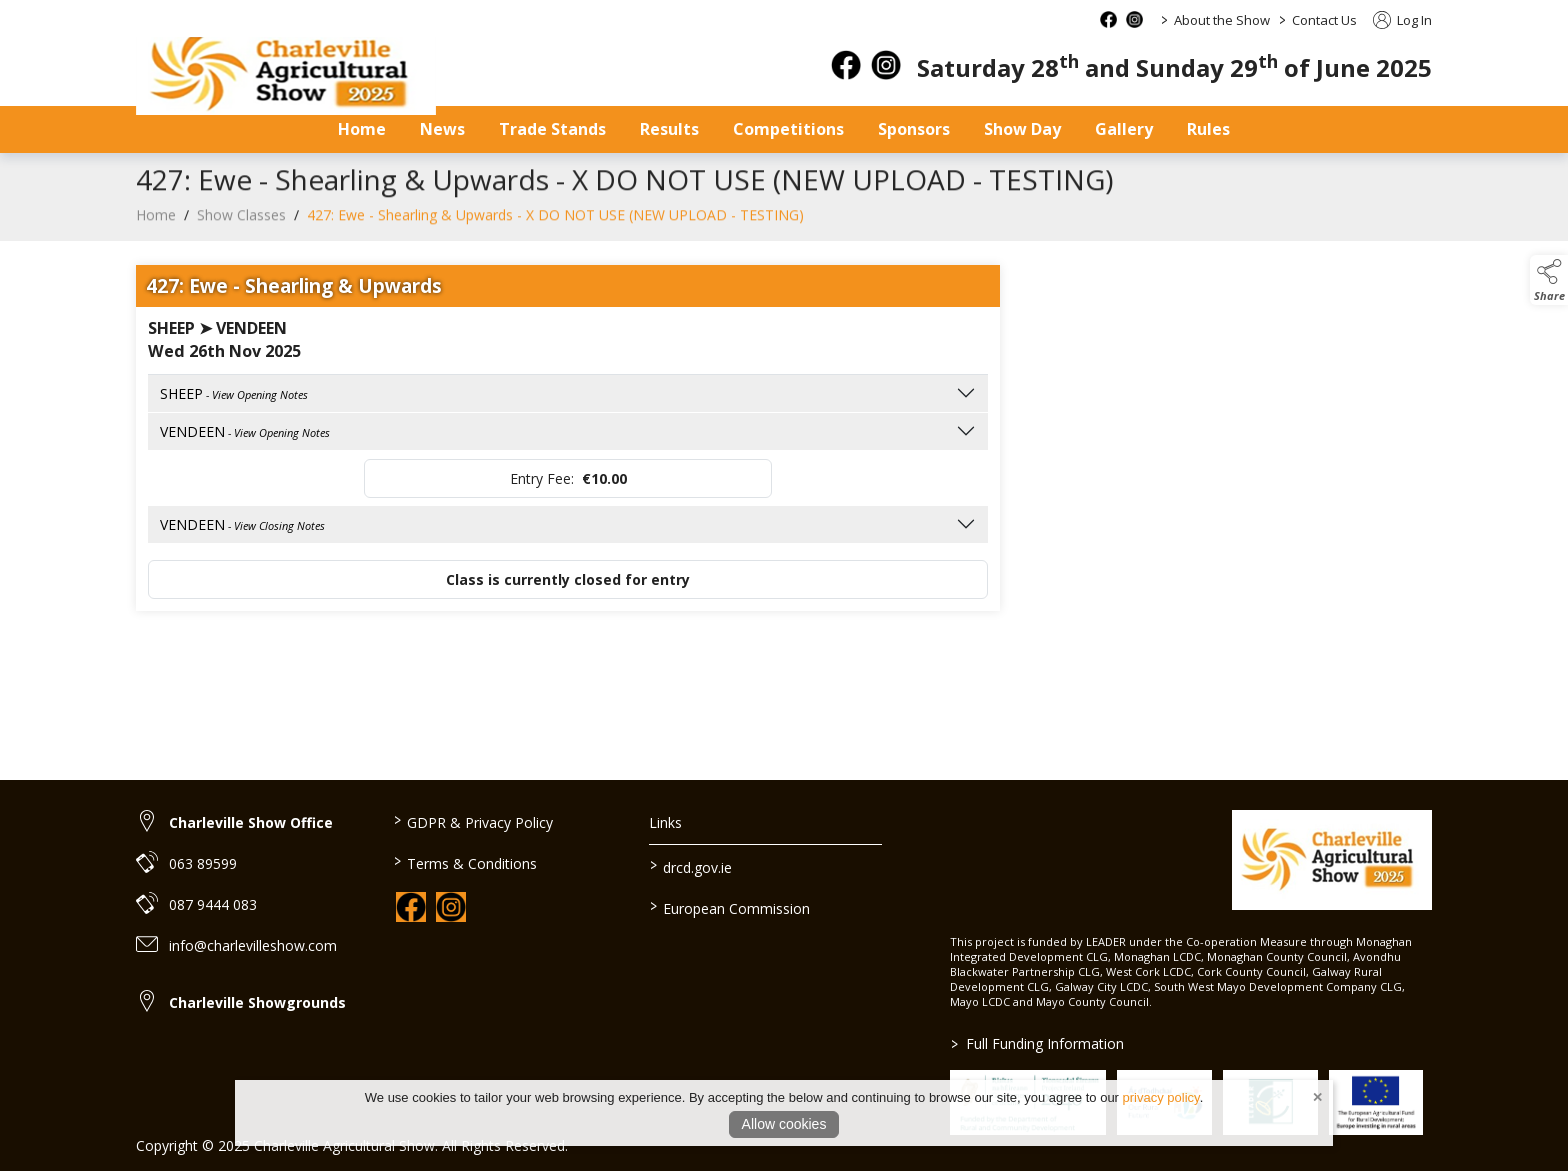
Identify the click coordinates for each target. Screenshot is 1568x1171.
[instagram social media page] (1134, 19)
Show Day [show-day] (1022, 129)
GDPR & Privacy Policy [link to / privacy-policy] (472, 821)
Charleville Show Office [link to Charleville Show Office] (251, 822)
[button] (1549, 280)
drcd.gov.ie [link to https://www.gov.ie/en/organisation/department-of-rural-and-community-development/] (691, 866)
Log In (1402, 20)
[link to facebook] (411, 907)
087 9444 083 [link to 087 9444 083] (213, 904)
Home (362, 129)
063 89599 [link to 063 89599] (203, 863)
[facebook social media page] (1108, 19)
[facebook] (846, 65)
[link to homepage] (286, 76)
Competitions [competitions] (788, 129)
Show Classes (241, 225)
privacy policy (1161, 1097)
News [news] (442, 129)
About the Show (1222, 20)
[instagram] (886, 65)
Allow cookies (784, 1124)
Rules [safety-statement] (1208, 129)
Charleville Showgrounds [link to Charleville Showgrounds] (257, 1002)
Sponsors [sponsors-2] (914, 129)
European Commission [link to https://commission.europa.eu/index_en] (730, 907)
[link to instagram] (451, 907)
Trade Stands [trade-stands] (552, 129)
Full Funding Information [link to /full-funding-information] (1037, 1043)
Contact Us (1324, 20)
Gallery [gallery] (1124, 129)
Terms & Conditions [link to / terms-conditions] (464, 862)
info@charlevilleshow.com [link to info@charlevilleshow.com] (253, 945)
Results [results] (669, 129)
